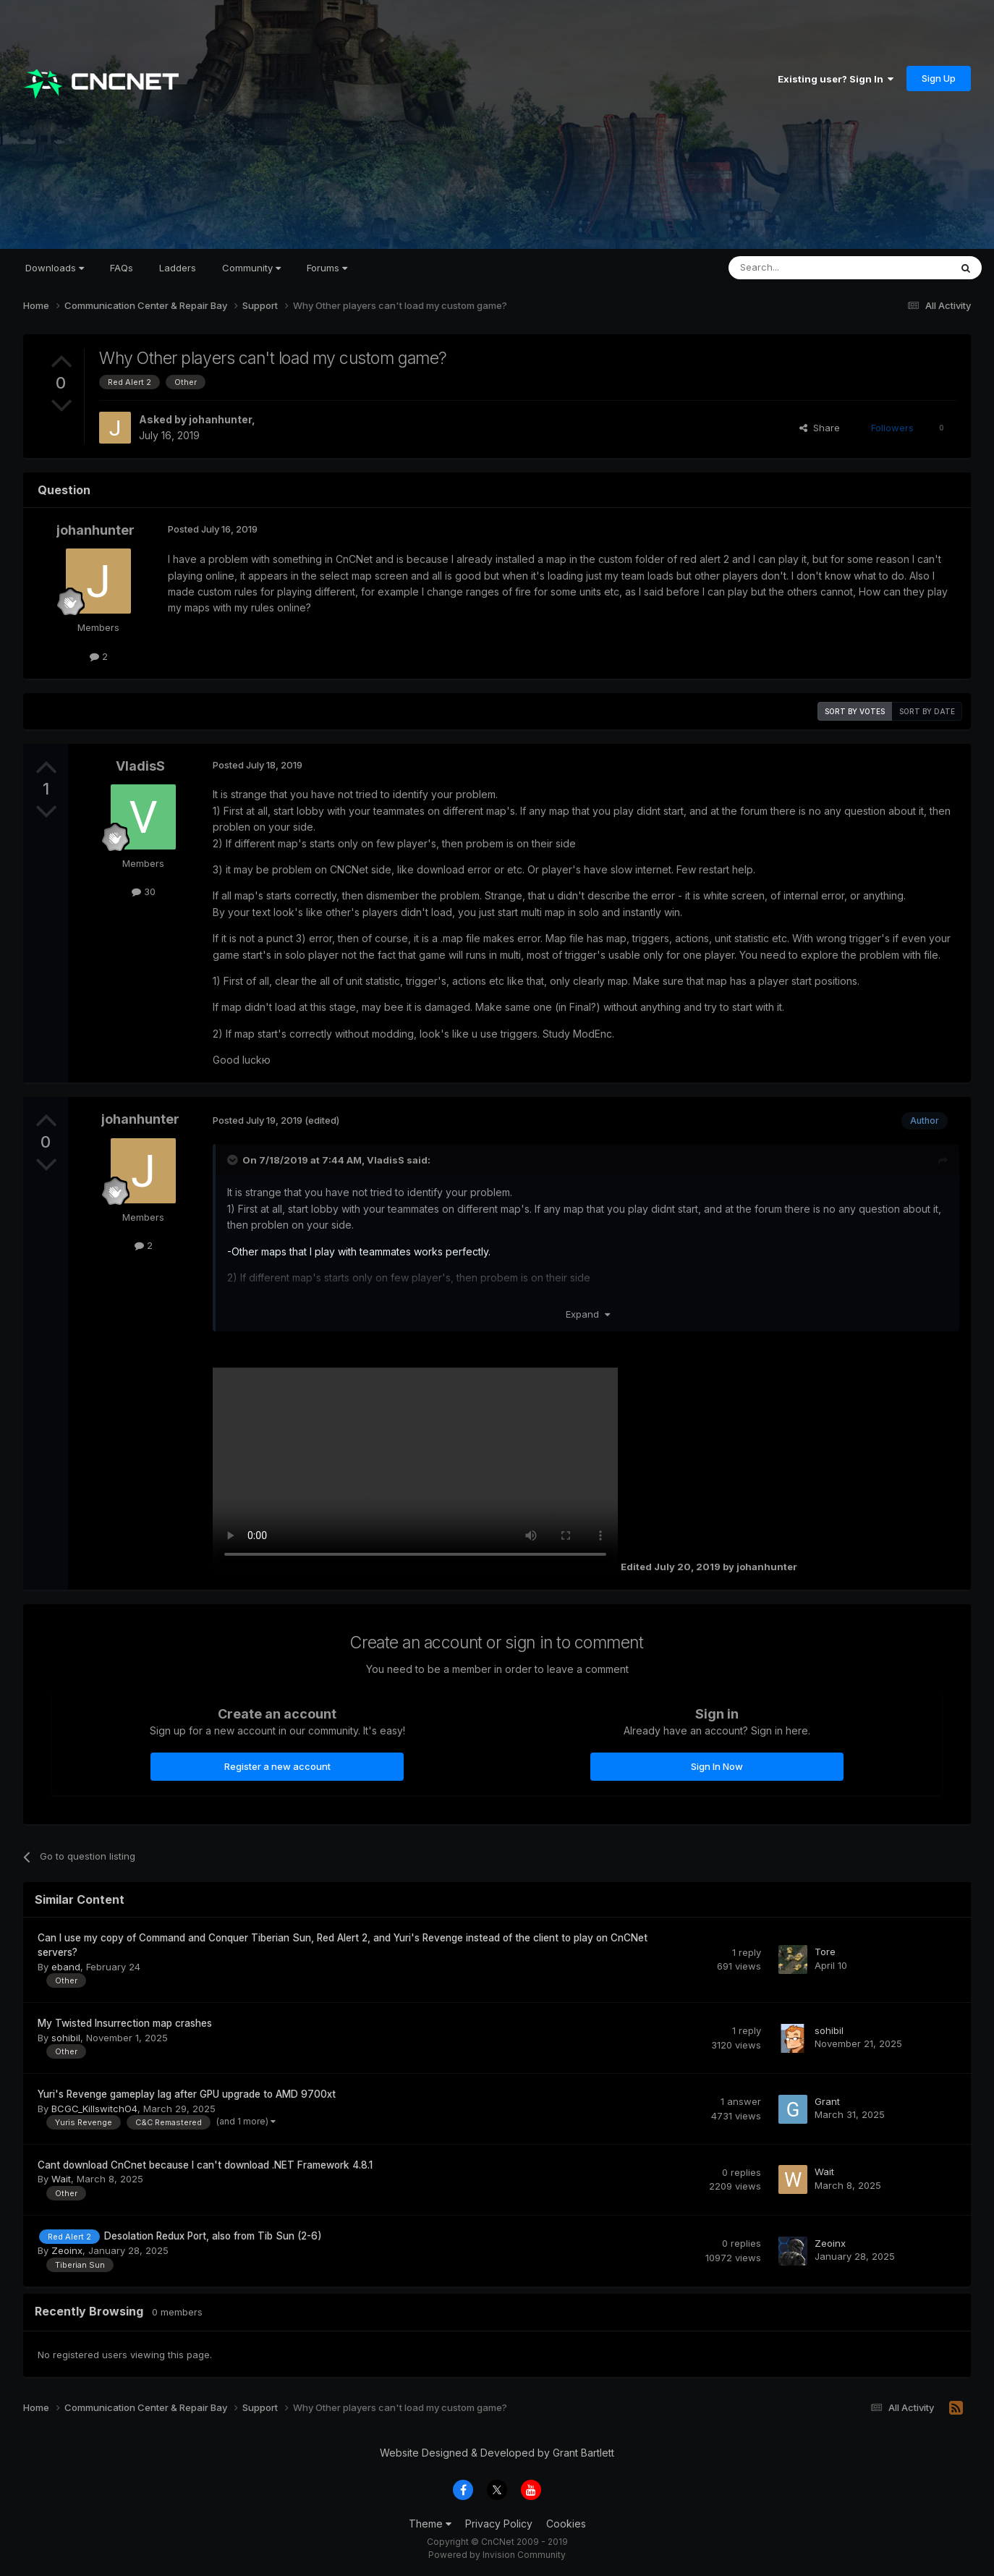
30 (144, 891)
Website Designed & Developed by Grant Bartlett (497, 2452)
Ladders (177, 268)
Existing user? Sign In (835, 79)
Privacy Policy (498, 2523)
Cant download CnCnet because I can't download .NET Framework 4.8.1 (205, 2165)
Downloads (54, 268)
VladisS (140, 766)
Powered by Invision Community (497, 2554)
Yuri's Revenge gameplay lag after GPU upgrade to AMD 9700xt (187, 2094)
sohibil (65, 2037)
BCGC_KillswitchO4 (94, 2108)
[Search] (802, 267)
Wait (61, 2179)
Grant (827, 2101)
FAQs (121, 268)
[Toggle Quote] (233, 1160)
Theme (430, 2523)
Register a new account (277, 1766)
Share (819, 427)
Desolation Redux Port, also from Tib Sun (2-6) (213, 2236)
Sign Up (939, 78)
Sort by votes (855, 711)
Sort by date (927, 711)
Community (251, 268)
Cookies (566, 2523)
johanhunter (220, 419)
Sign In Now (717, 1766)
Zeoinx (66, 2250)
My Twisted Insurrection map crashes (125, 2023)
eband (65, 1967)
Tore (825, 1951)
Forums (327, 268)
